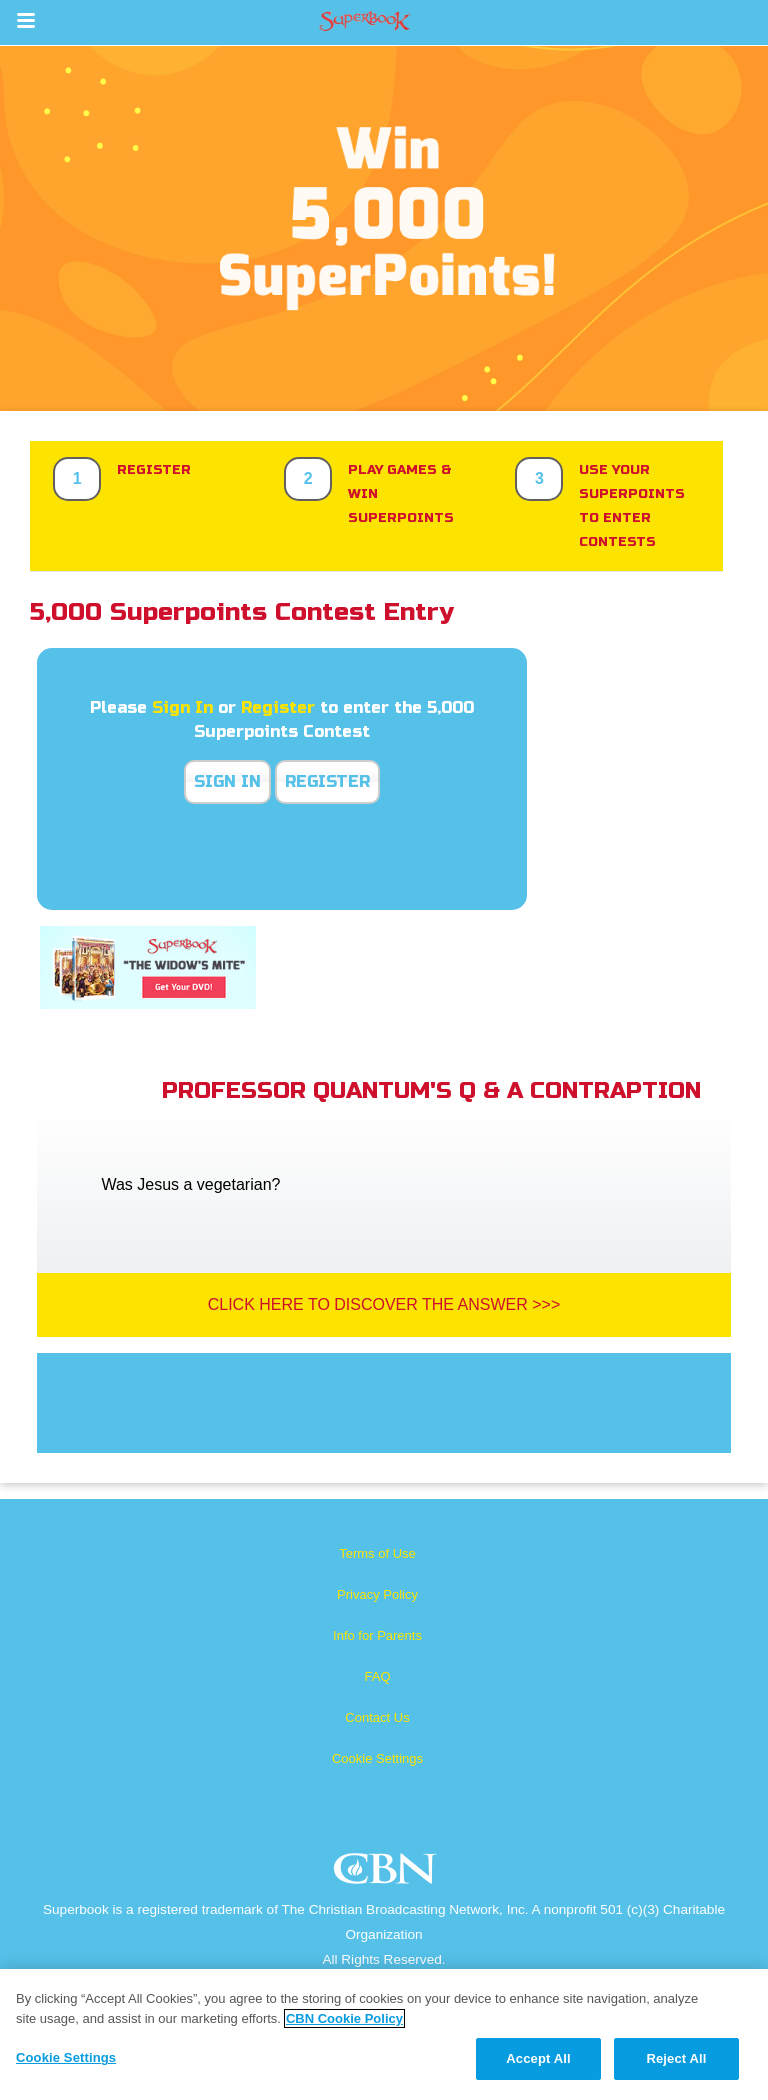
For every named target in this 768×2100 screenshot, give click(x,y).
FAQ (377, 1676)
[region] (384, 2034)
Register (278, 707)
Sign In (182, 707)
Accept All (538, 2058)
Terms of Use (377, 1553)
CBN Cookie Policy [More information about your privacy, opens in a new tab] (344, 2018)
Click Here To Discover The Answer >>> (384, 1304)
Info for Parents (377, 1635)
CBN (387, 1874)
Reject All (676, 2058)
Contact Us (377, 1717)
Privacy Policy (377, 1594)
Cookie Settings (377, 1758)
